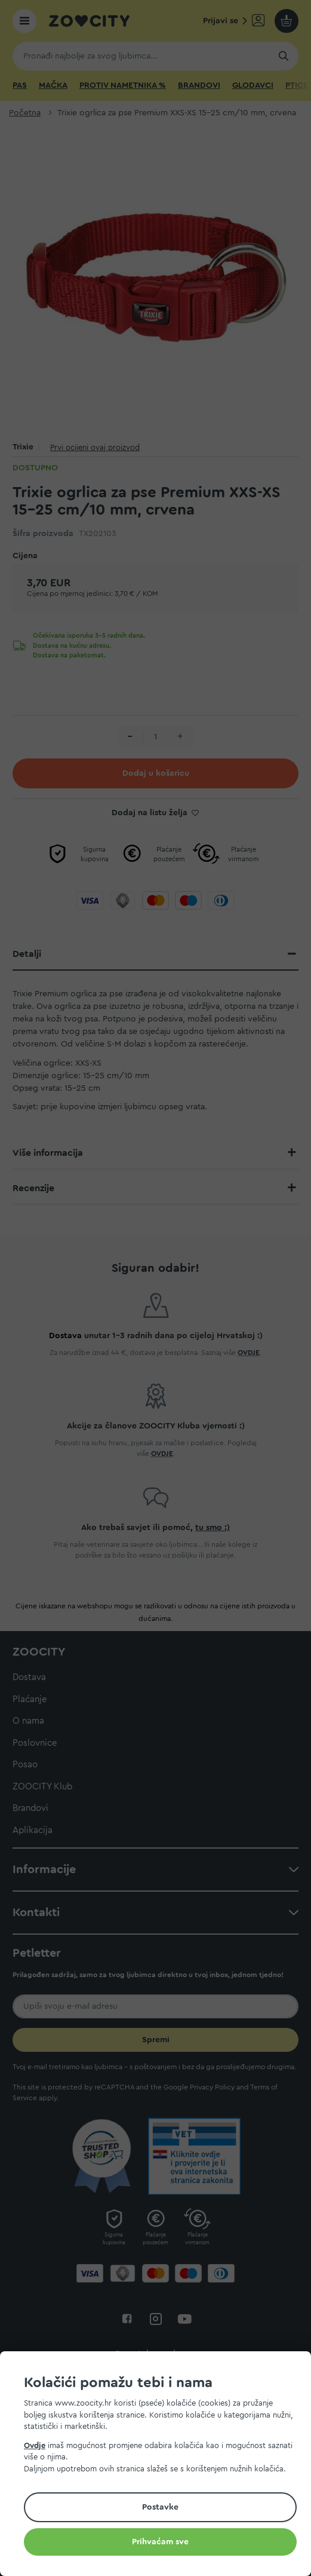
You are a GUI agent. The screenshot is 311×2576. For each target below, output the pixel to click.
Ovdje (34, 2445)
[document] (160, 2465)
